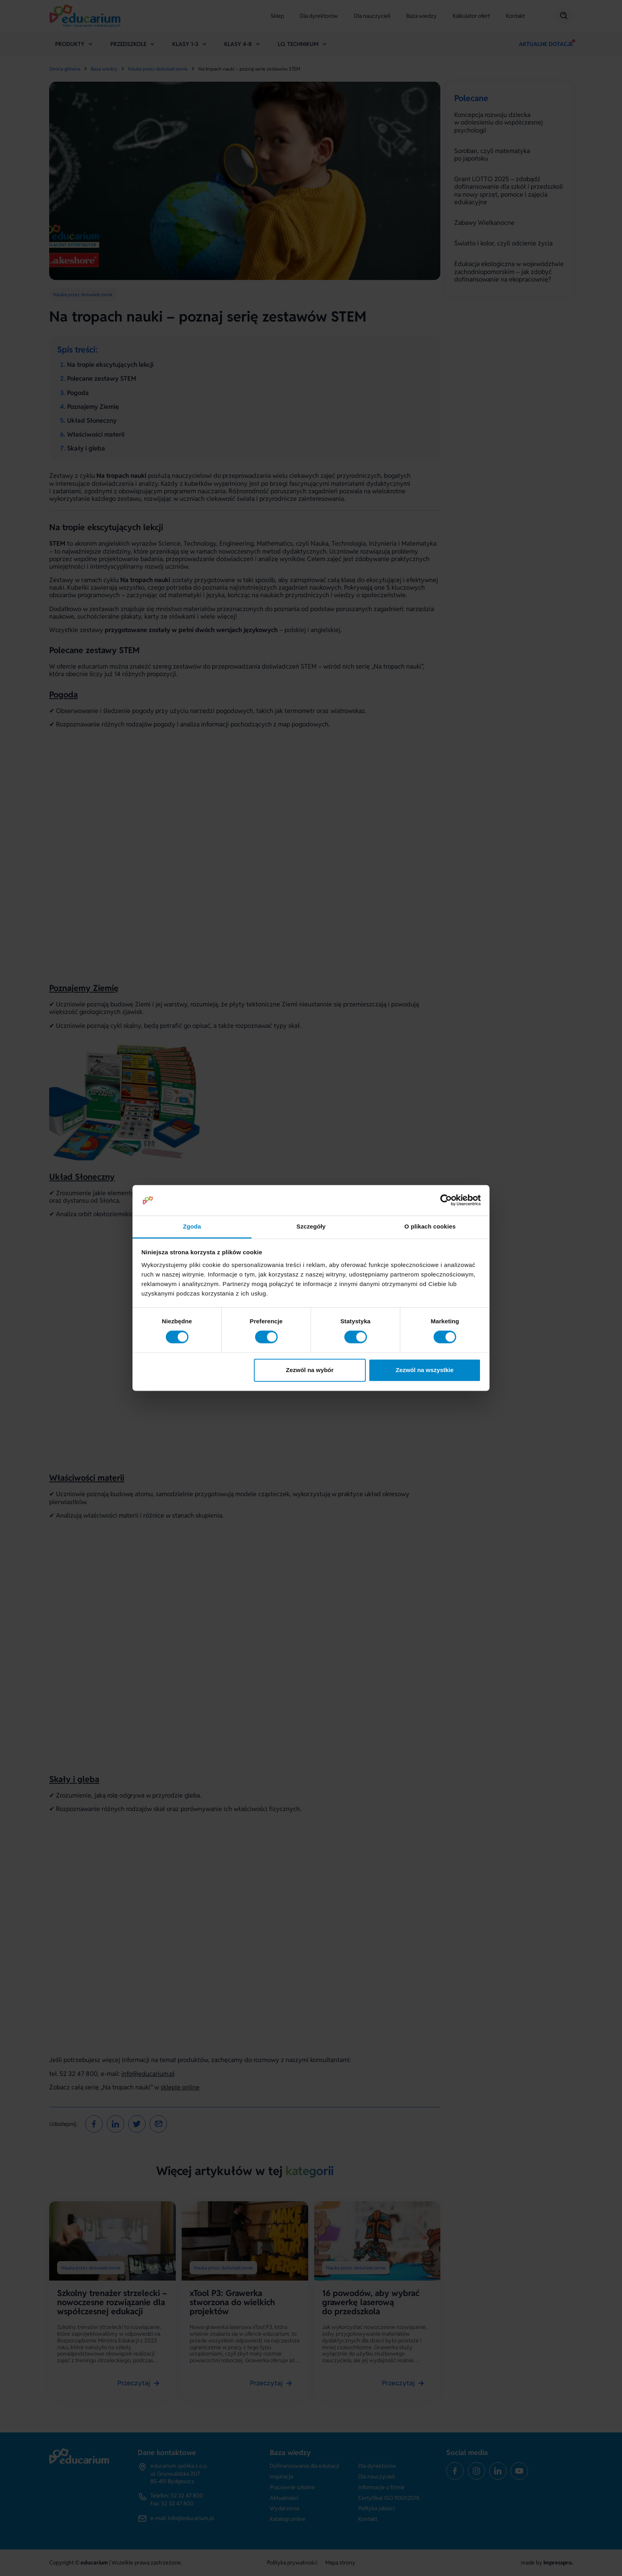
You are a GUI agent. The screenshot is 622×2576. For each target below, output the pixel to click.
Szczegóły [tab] (310, 1226)
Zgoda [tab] (192, 1226)
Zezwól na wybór (310, 1370)
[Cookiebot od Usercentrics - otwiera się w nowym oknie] (446, 1200)
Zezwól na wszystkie (424, 1370)
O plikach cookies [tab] (429, 1226)
